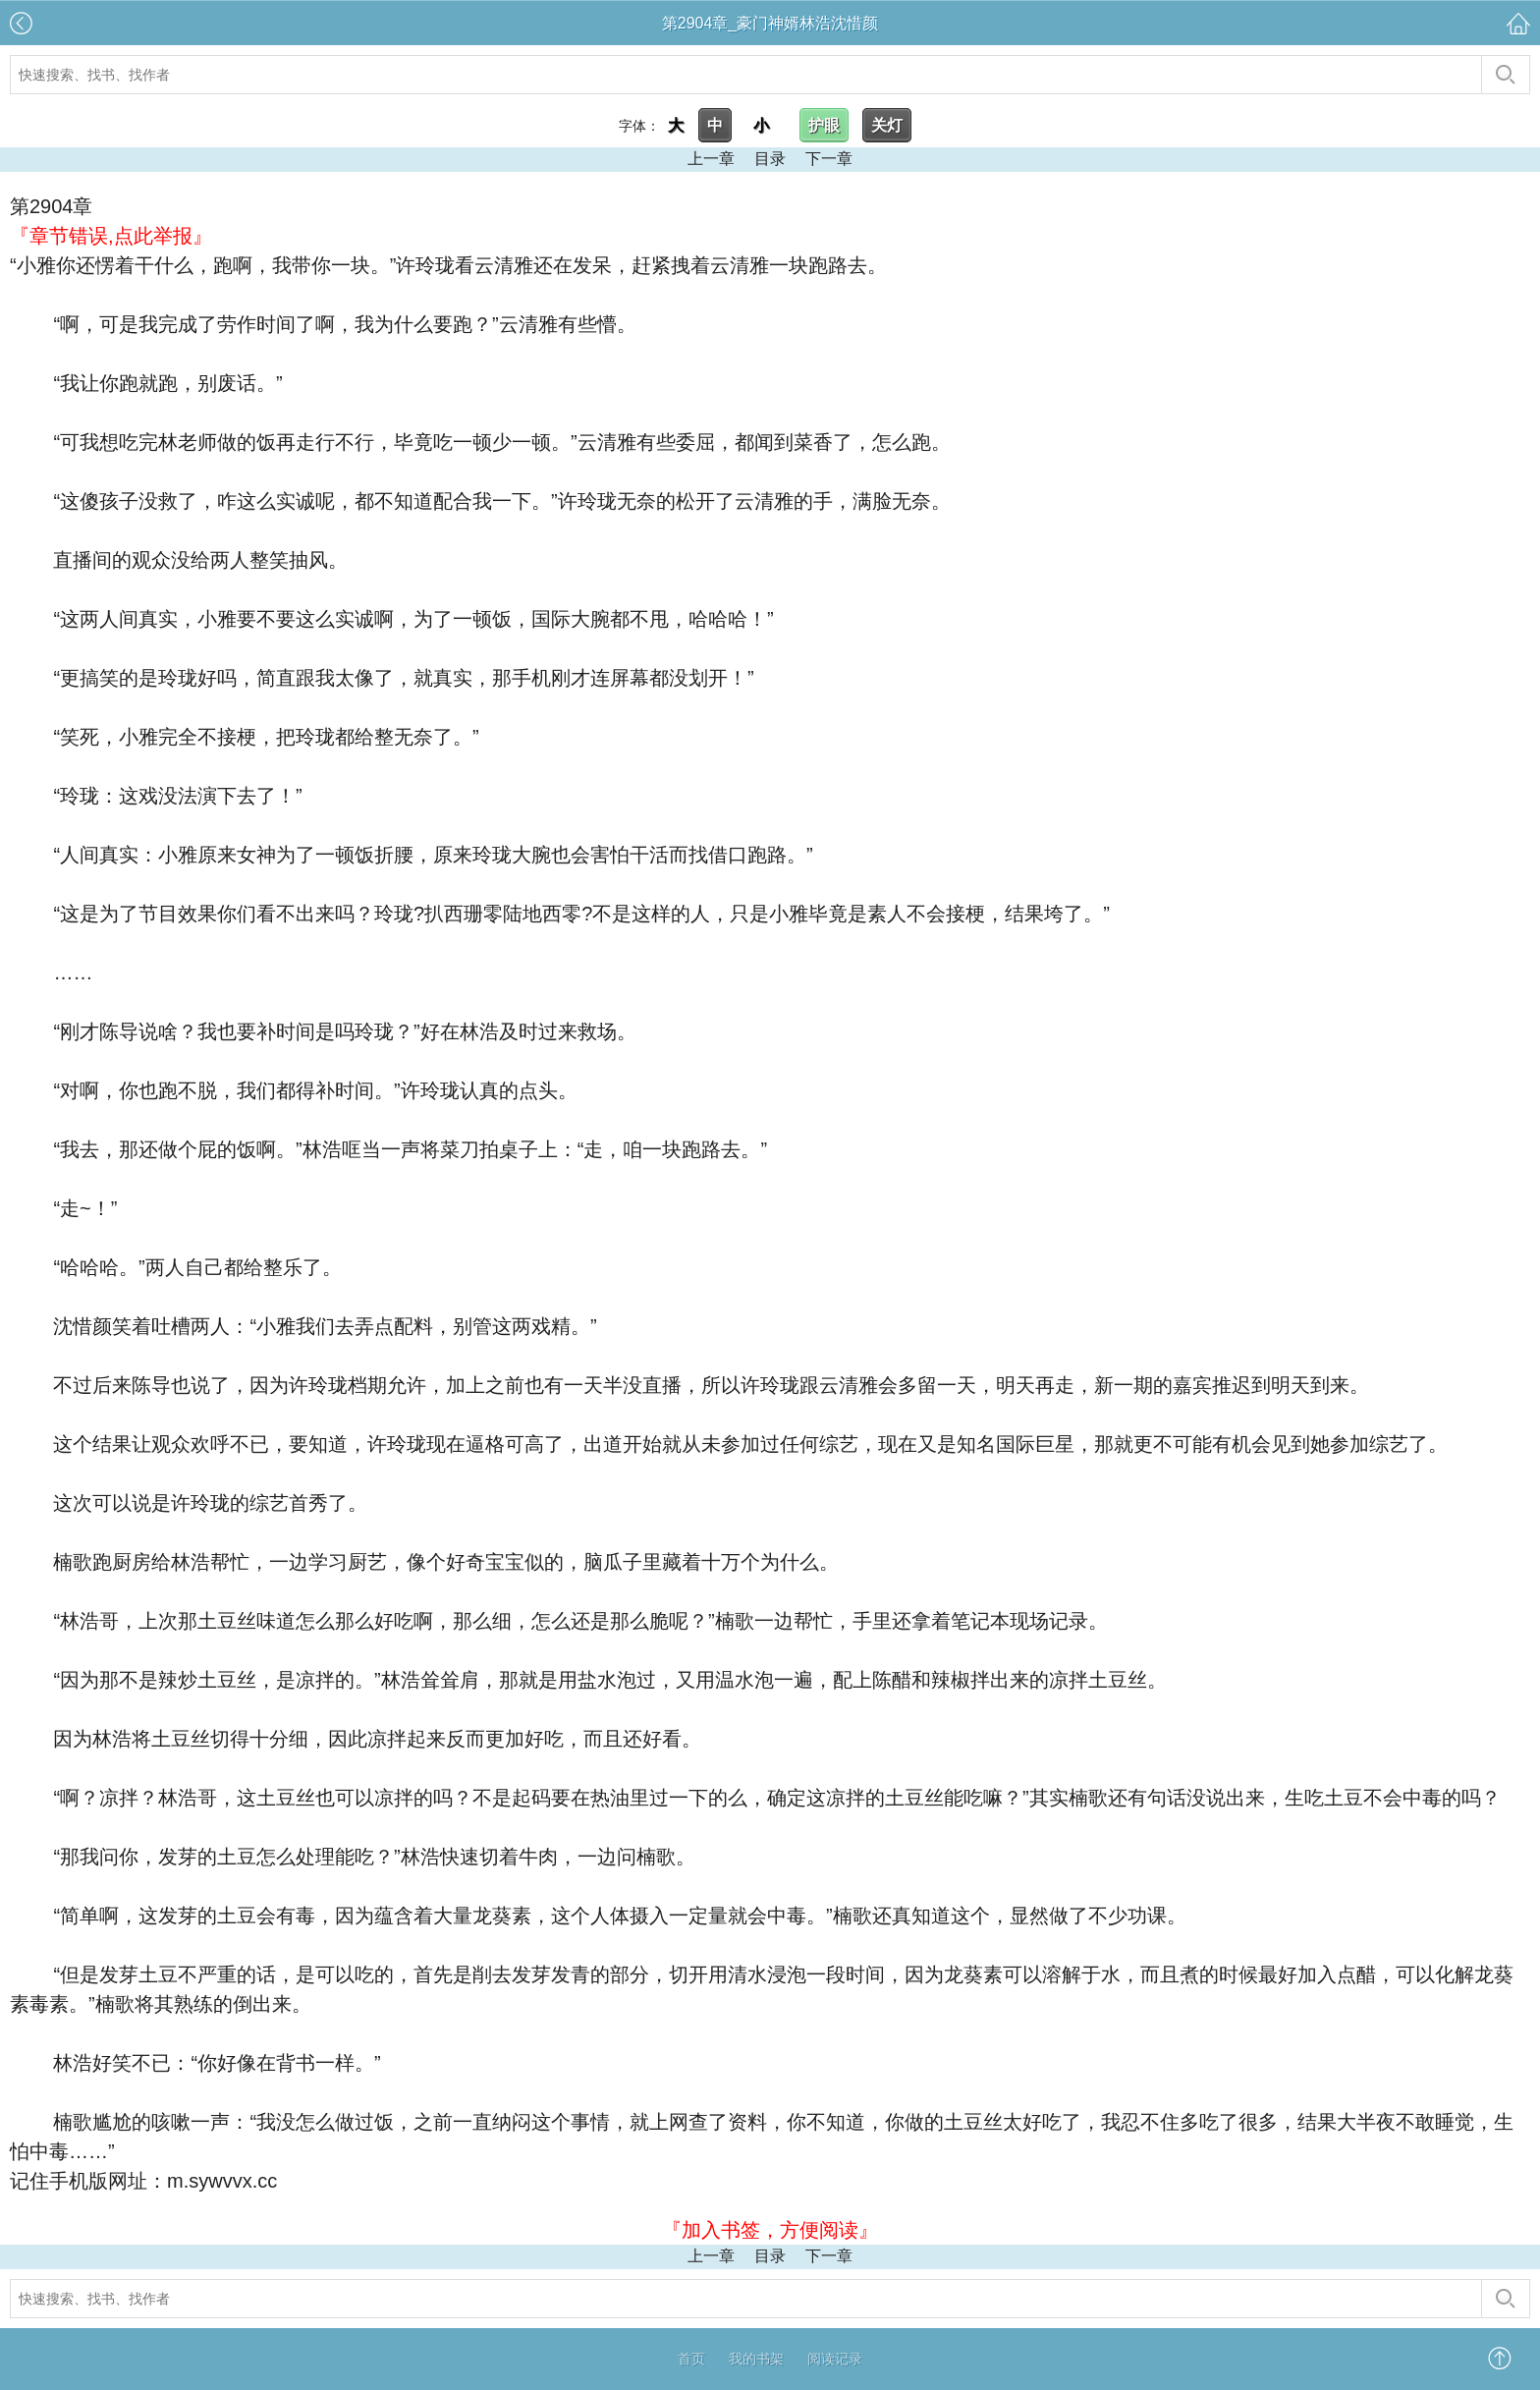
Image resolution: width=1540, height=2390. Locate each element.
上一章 (711, 158)
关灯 (887, 125)
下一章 (828, 158)
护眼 (824, 125)
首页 (691, 2358)
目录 (770, 158)
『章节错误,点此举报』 (111, 236)
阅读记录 (834, 2358)
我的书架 (756, 2358)
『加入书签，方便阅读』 (770, 2230)
